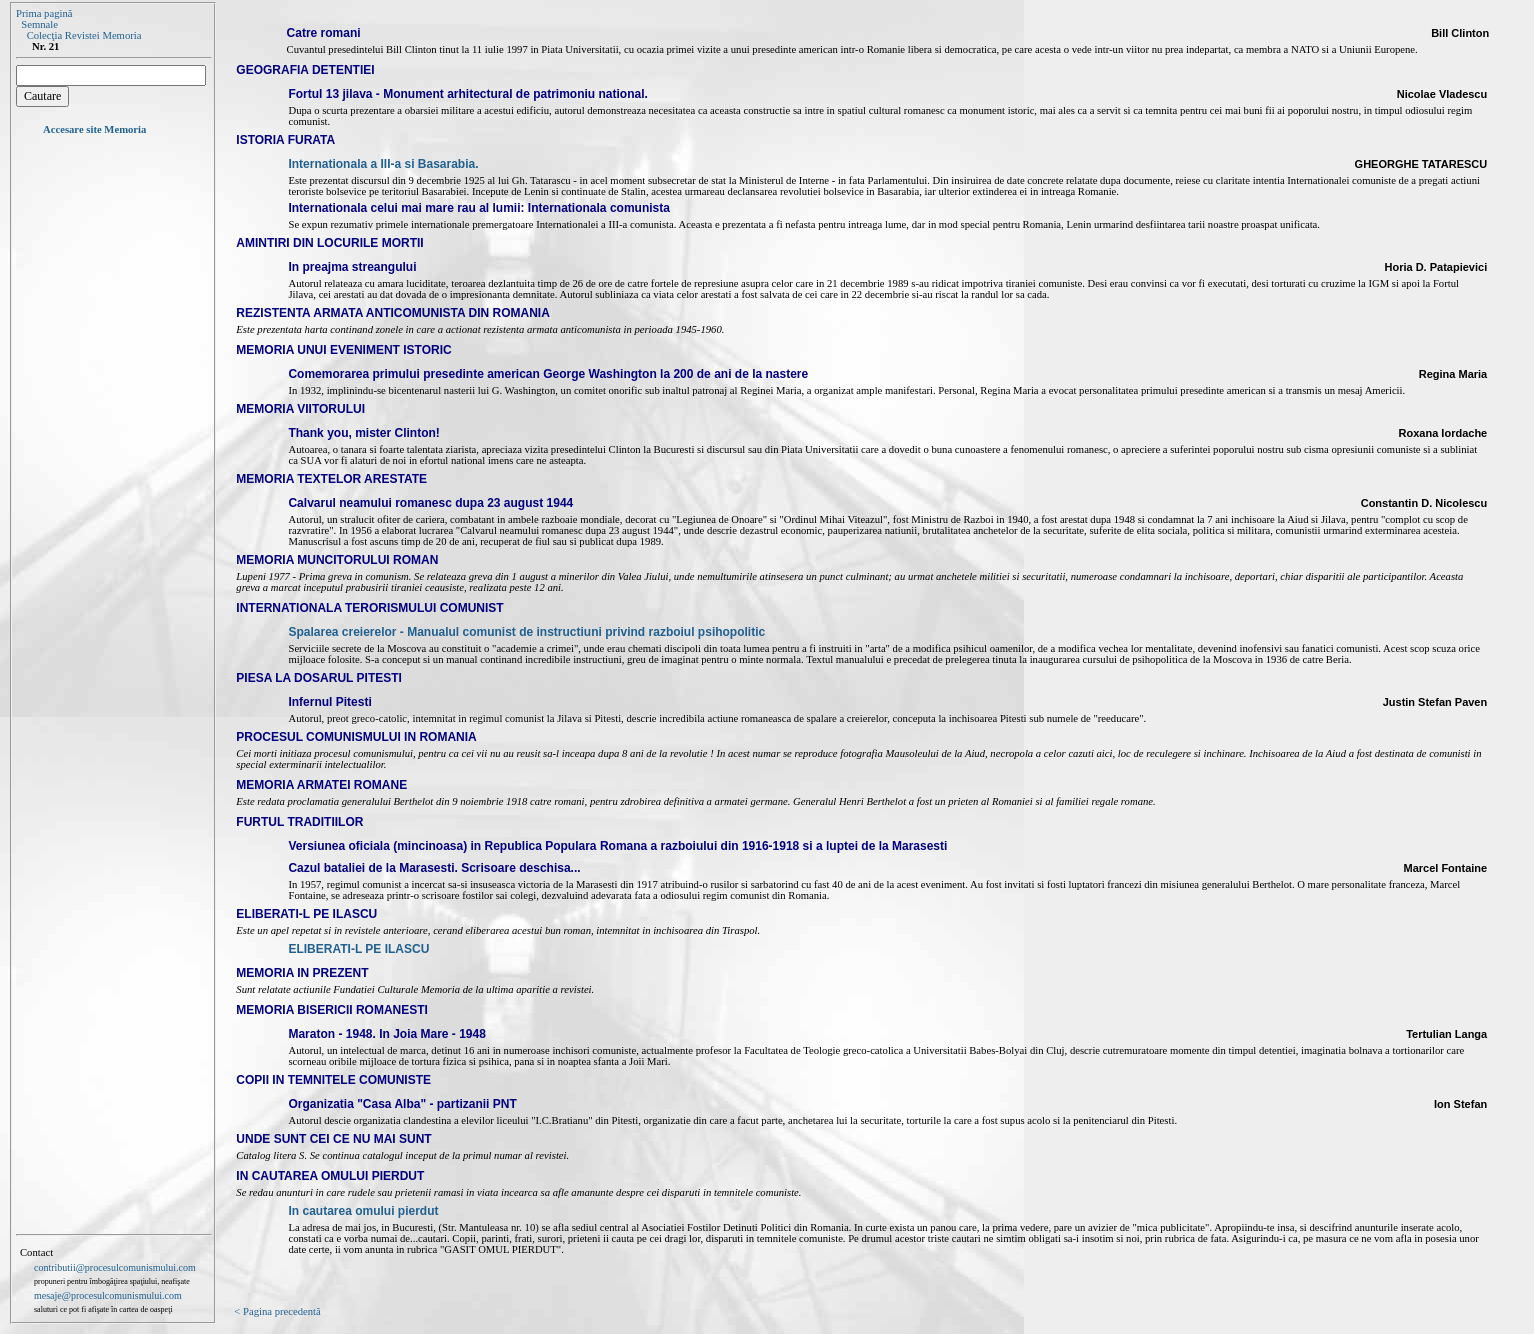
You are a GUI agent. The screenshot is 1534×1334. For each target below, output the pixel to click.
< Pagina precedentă (277, 1311)
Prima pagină (44, 13)
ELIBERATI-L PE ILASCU (358, 949)
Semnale (39, 24)
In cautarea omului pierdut (363, 1211)
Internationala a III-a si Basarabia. (383, 164)
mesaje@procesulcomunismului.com (108, 1295)
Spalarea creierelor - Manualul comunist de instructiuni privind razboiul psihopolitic (526, 632)
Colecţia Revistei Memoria (84, 35)
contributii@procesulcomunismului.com (115, 1267)
